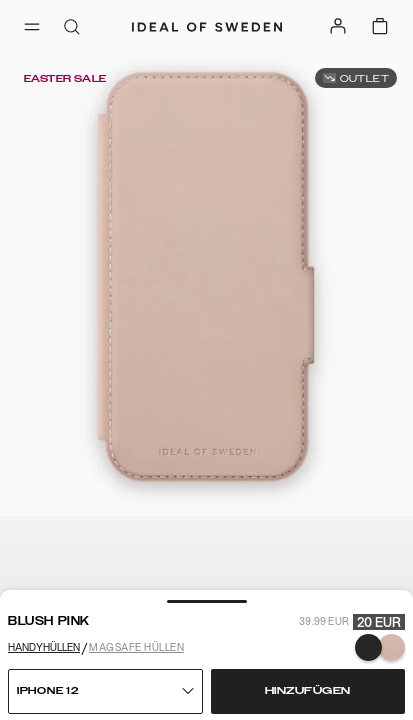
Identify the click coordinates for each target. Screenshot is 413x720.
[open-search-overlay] (72, 28)
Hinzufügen (308, 691)
